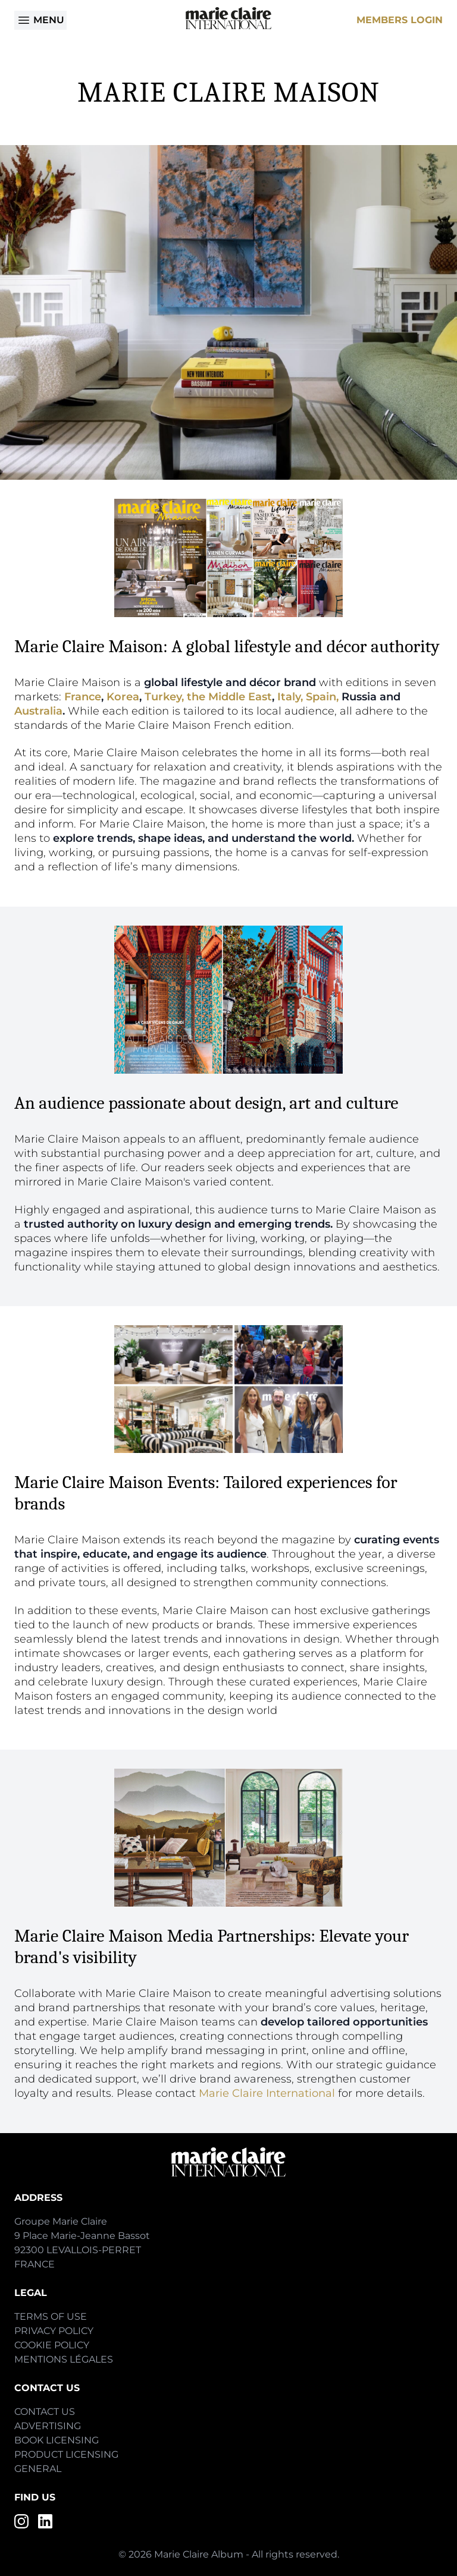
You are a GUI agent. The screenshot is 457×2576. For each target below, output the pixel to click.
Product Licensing (66, 2454)
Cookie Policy (51, 2345)
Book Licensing (56, 2440)
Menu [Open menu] (40, 20)
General (37, 2468)
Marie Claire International (267, 2093)
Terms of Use (50, 2316)
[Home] (228, 18)
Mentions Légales (63, 2359)
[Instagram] (21, 2521)
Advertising (47, 2426)
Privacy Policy (53, 2330)
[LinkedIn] (45, 2521)
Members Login (399, 20)
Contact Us (44, 2411)
